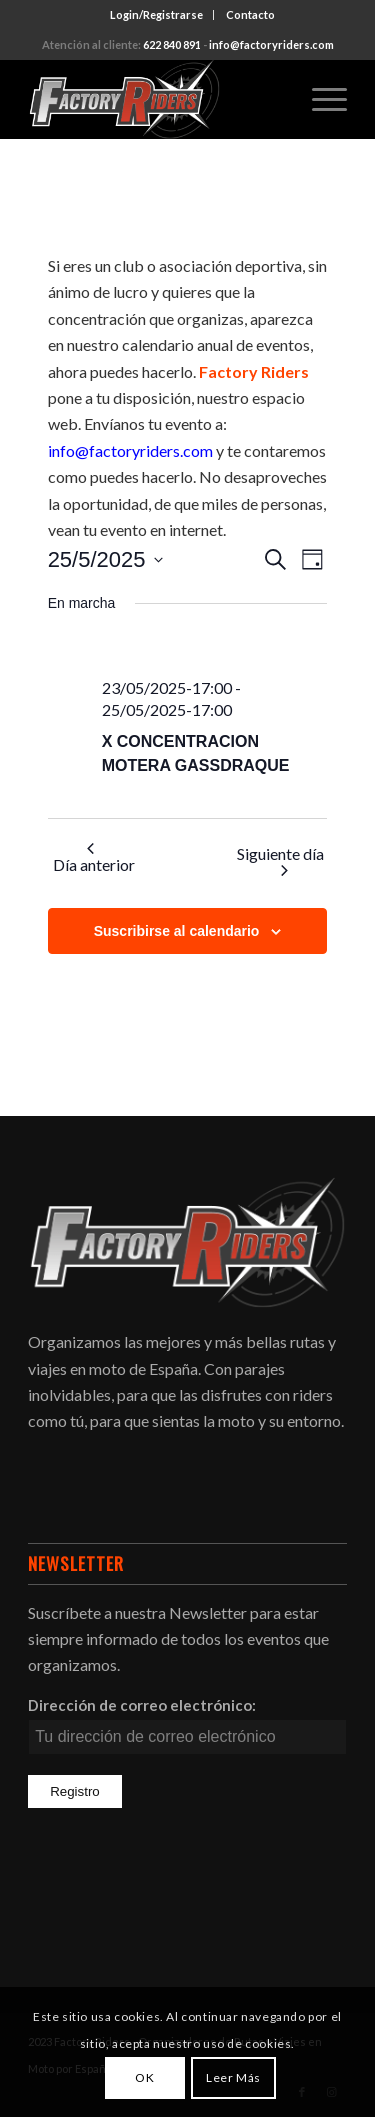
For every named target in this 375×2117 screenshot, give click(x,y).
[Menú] (319, 99)
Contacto (250, 14)
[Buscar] (272, 99)
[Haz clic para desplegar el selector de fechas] (105, 559)
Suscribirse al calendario (177, 931)
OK (144, 2077)
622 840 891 (172, 44)
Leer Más (233, 2077)
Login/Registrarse (156, 14)
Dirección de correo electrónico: (142, 1705)
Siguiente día (280, 860)
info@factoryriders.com (271, 44)
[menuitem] (157, 15)
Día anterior (94, 858)
